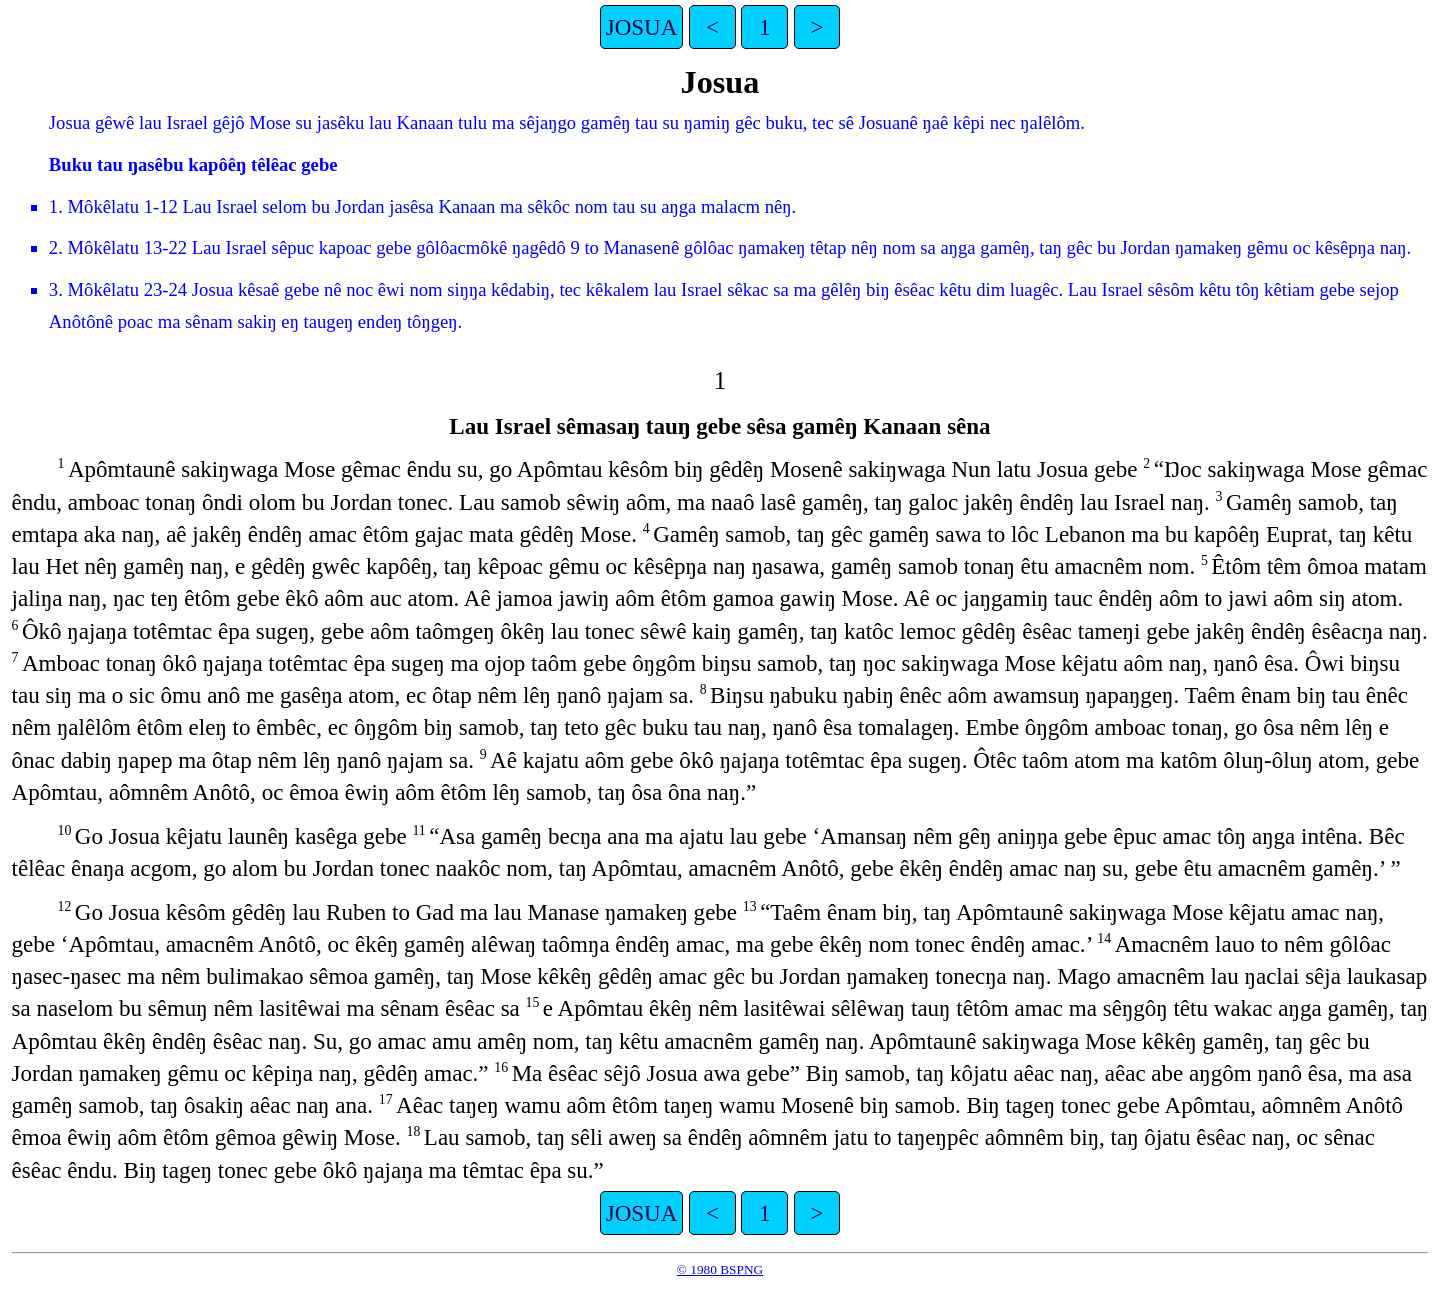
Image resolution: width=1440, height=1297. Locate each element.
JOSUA (642, 27)
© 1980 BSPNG (720, 1269)
